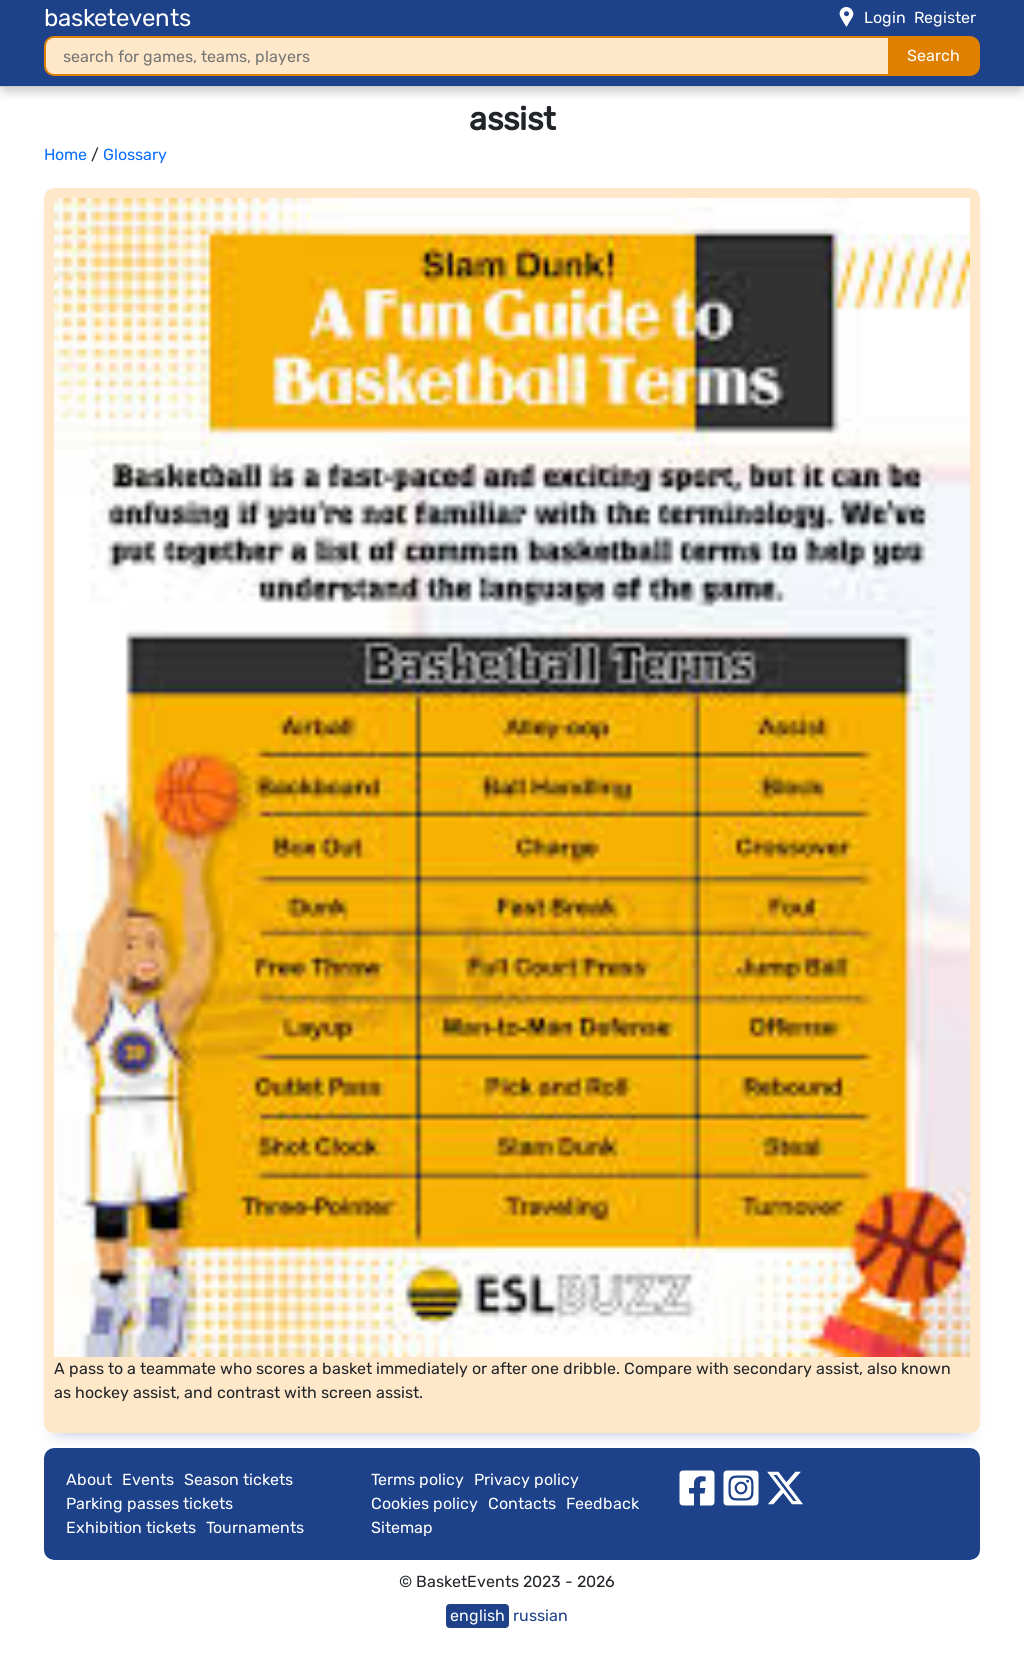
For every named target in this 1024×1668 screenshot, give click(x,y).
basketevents (117, 18)
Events (148, 1479)
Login (885, 17)
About (89, 1479)
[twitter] (785, 1486)
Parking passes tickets (149, 1503)
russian (540, 1615)
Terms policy (417, 1479)
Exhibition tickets (131, 1527)
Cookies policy (424, 1503)
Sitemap (402, 1527)
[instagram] (741, 1486)
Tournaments (255, 1527)
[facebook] (697, 1486)
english (477, 1615)
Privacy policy (526, 1479)
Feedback (602, 1503)
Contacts (522, 1503)
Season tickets (238, 1479)
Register (945, 17)
